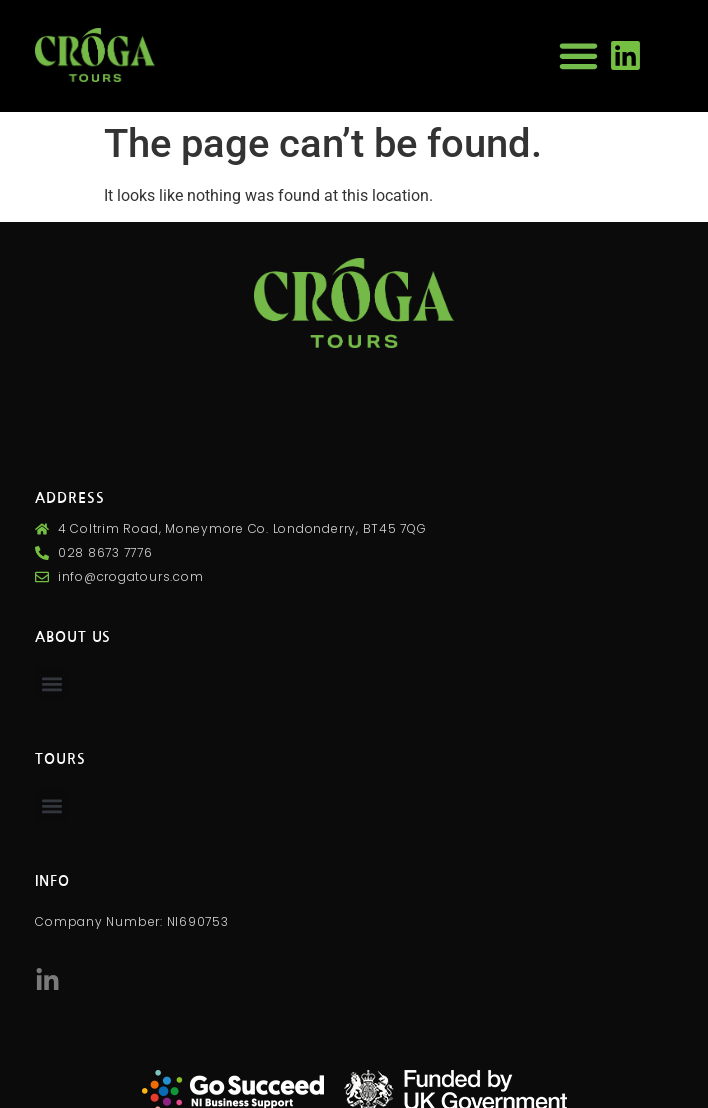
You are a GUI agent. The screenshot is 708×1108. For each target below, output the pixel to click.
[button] (578, 56)
